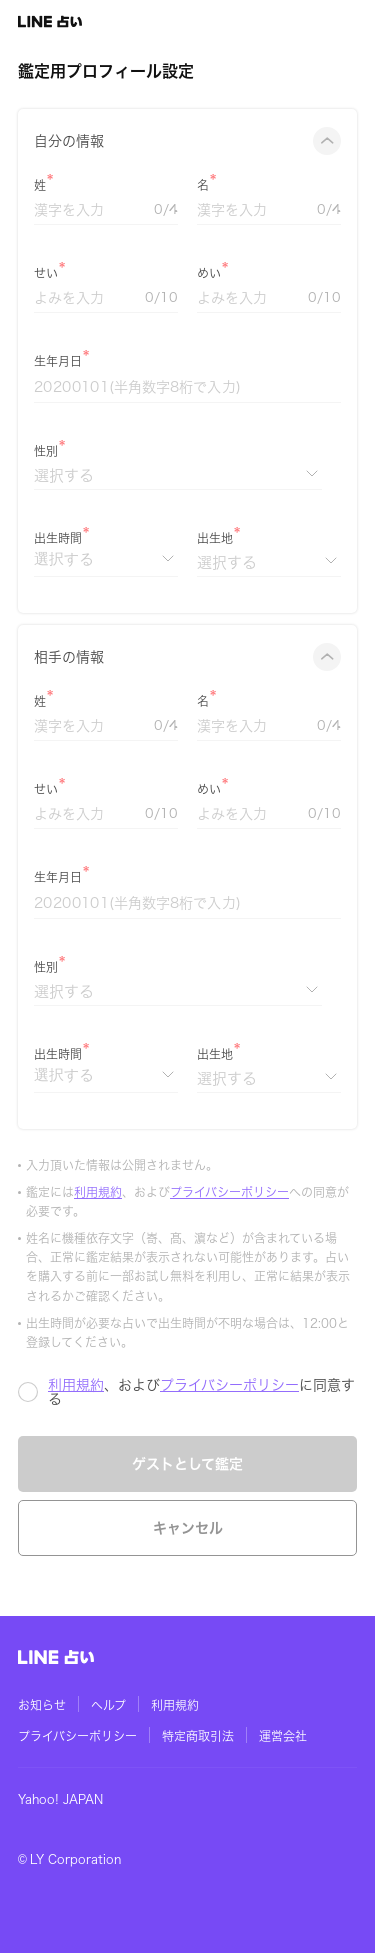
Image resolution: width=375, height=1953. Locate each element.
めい (209, 273)
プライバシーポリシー (229, 1192)
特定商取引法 (198, 1736)
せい (46, 273)
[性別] (178, 475)
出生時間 (58, 538)
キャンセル (188, 1528)
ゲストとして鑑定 (187, 1464)
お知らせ (42, 1705)
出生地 (215, 538)
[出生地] (269, 562)
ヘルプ (108, 1705)
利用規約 (98, 1192)
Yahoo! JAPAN (60, 1799)
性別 (46, 451)
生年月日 (58, 361)
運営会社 (283, 1736)
